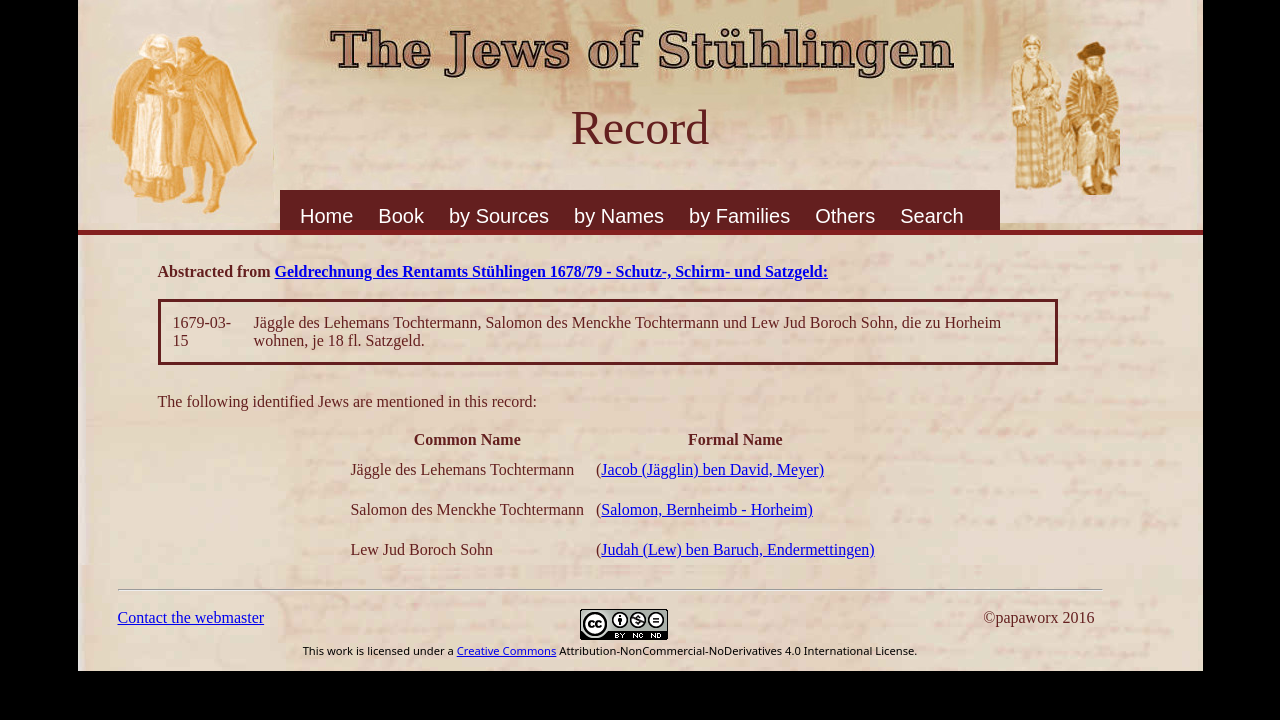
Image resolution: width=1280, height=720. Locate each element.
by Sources (499, 216)
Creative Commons (507, 650)
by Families (739, 216)
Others (845, 216)
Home (326, 216)
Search (931, 216)
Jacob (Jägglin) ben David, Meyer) (712, 469)
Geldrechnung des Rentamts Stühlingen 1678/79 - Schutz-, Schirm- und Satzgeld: (552, 271)
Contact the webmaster (191, 617)
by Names (619, 216)
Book (401, 216)
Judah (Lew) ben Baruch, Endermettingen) (737, 549)
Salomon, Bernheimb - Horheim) (707, 509)
